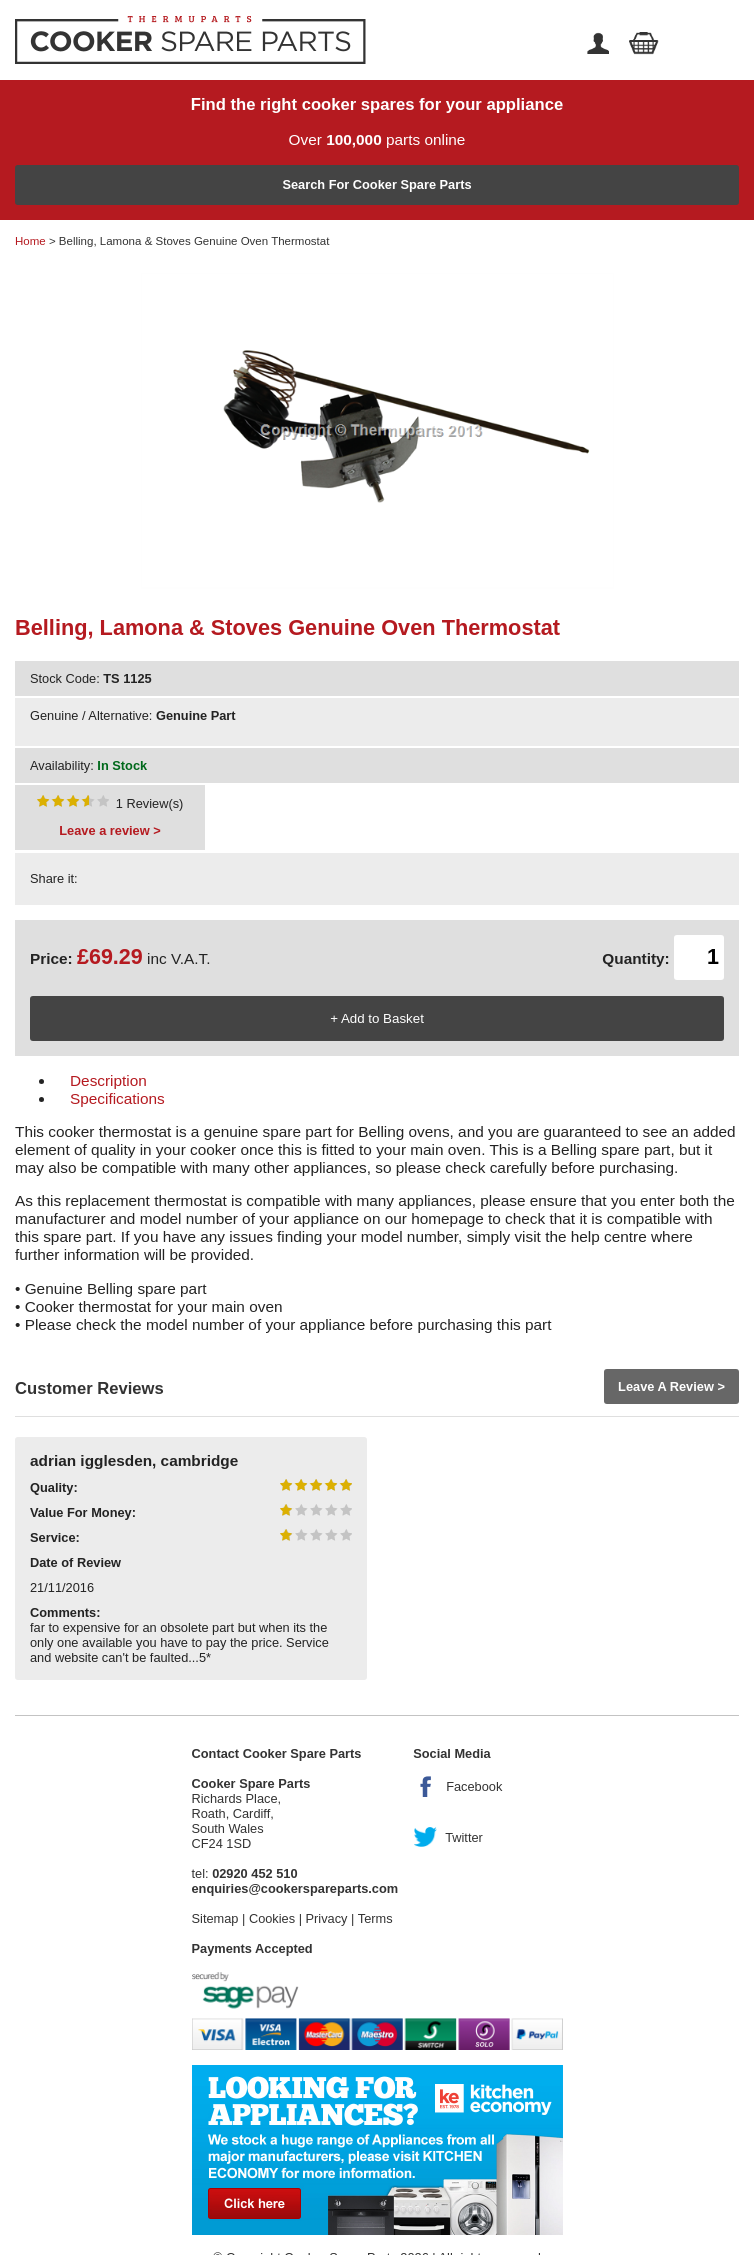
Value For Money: (83, 1512)
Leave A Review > (671, 1386)
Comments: (65, 1612)
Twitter (464, 1837)
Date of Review (75, 1562)
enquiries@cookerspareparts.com (295, 1888)
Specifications (117, 1098)
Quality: (54, 1487)
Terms (375, 1918)
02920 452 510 (254, 1873)
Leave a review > (109, 830)
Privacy (327, 1918)
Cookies (272, 1918)
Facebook (474, 1786)
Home (30, 241)
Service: (55, 1537)
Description (108, 1080)
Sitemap (215, 1918)
